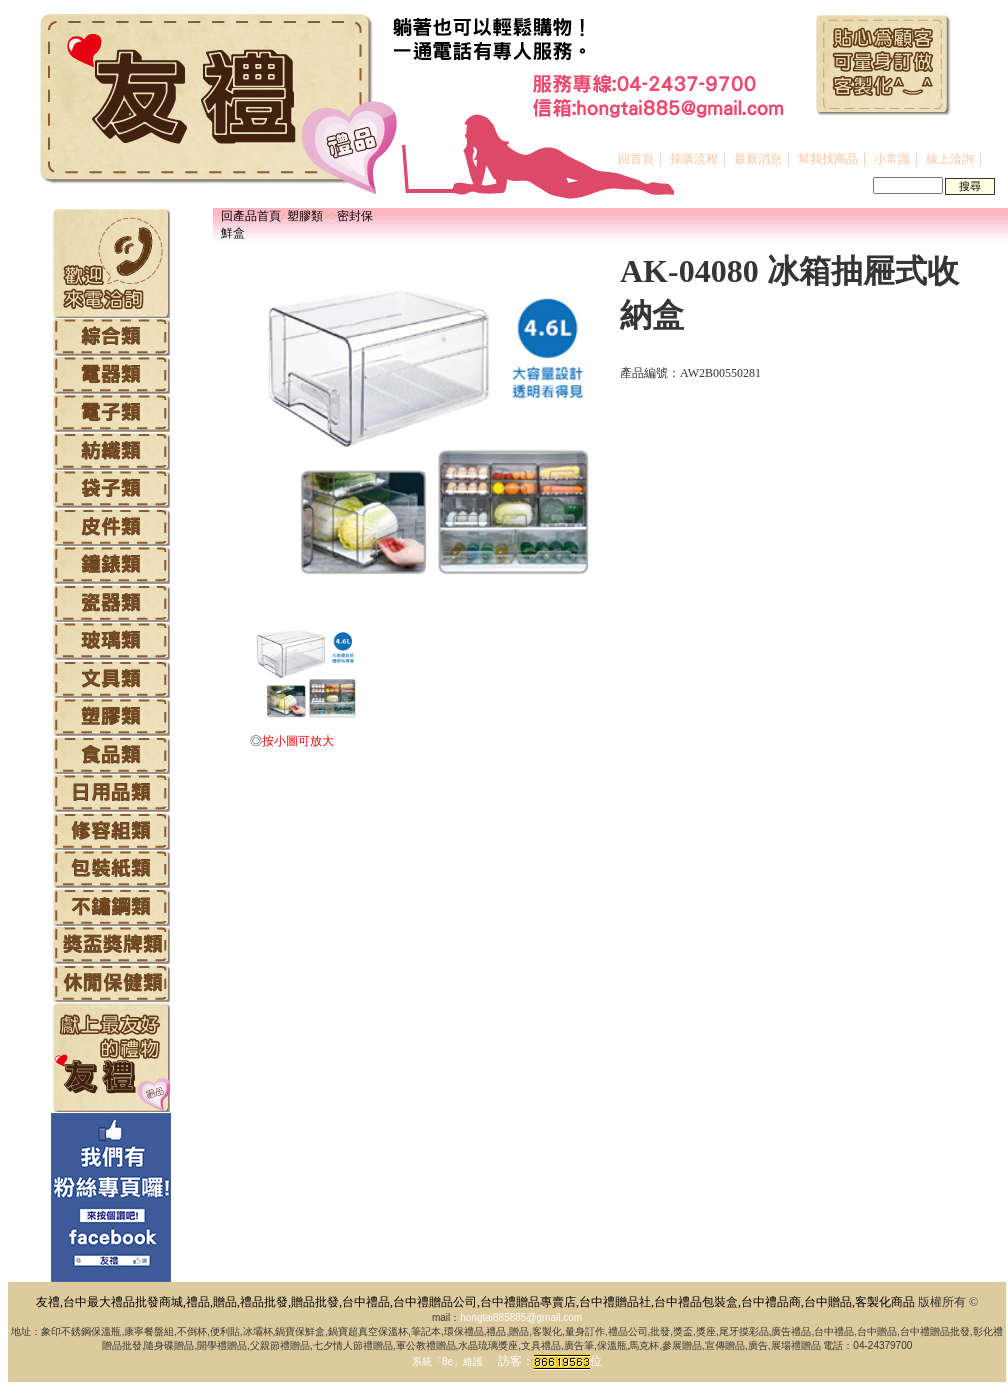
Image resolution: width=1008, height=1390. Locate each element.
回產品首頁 (251, 216)
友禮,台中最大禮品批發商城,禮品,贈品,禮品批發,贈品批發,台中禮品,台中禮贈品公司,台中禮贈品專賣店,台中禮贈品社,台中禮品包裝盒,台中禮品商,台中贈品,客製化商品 (475, 1302)
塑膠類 (305, 216)
